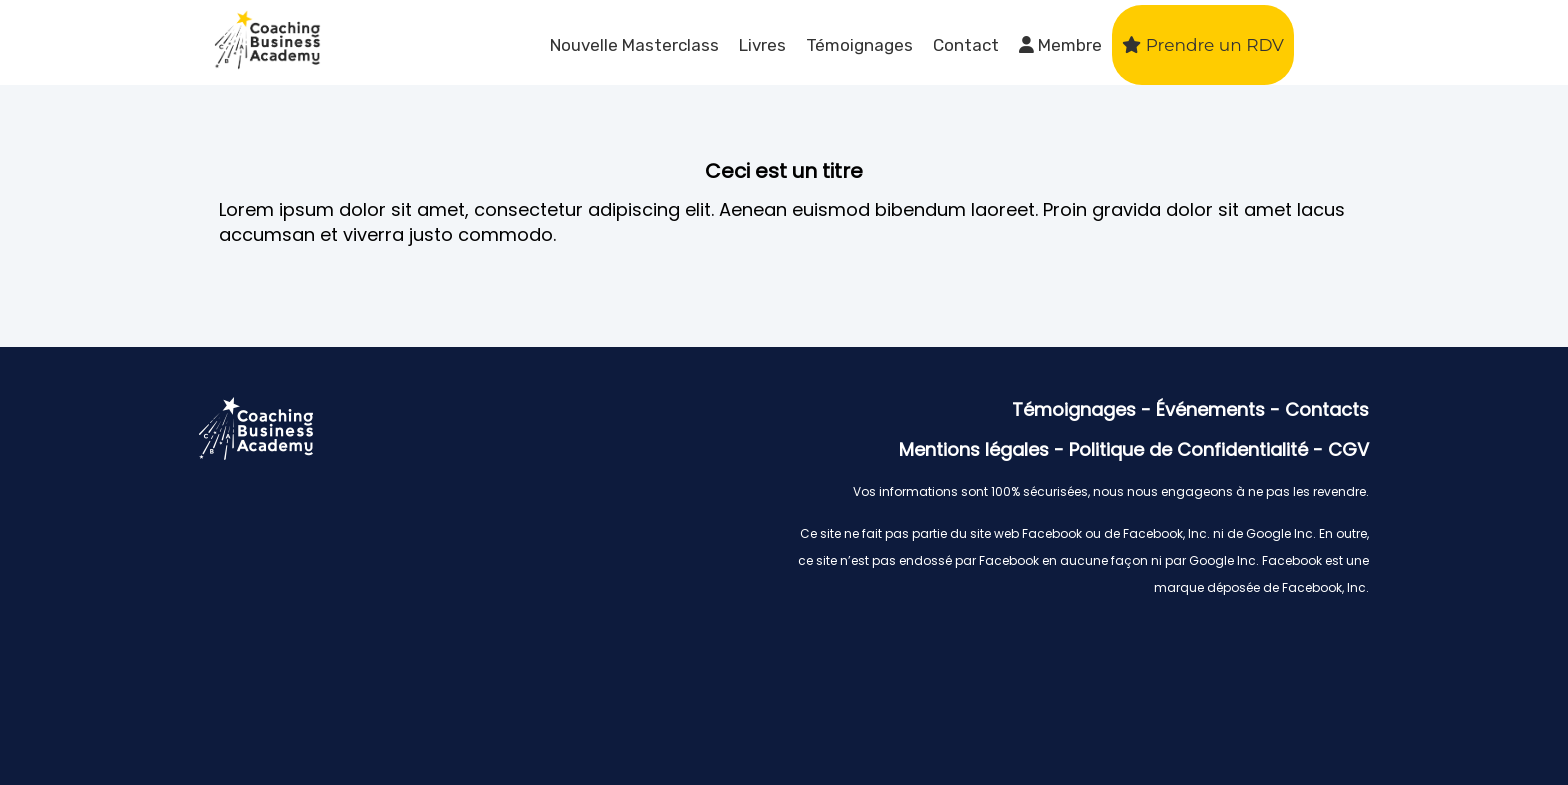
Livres (762, 45)
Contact (966, 45)
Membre (1060, 45)
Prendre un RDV (1203, 45)
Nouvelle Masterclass (634, 45)
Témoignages (859, 45)
